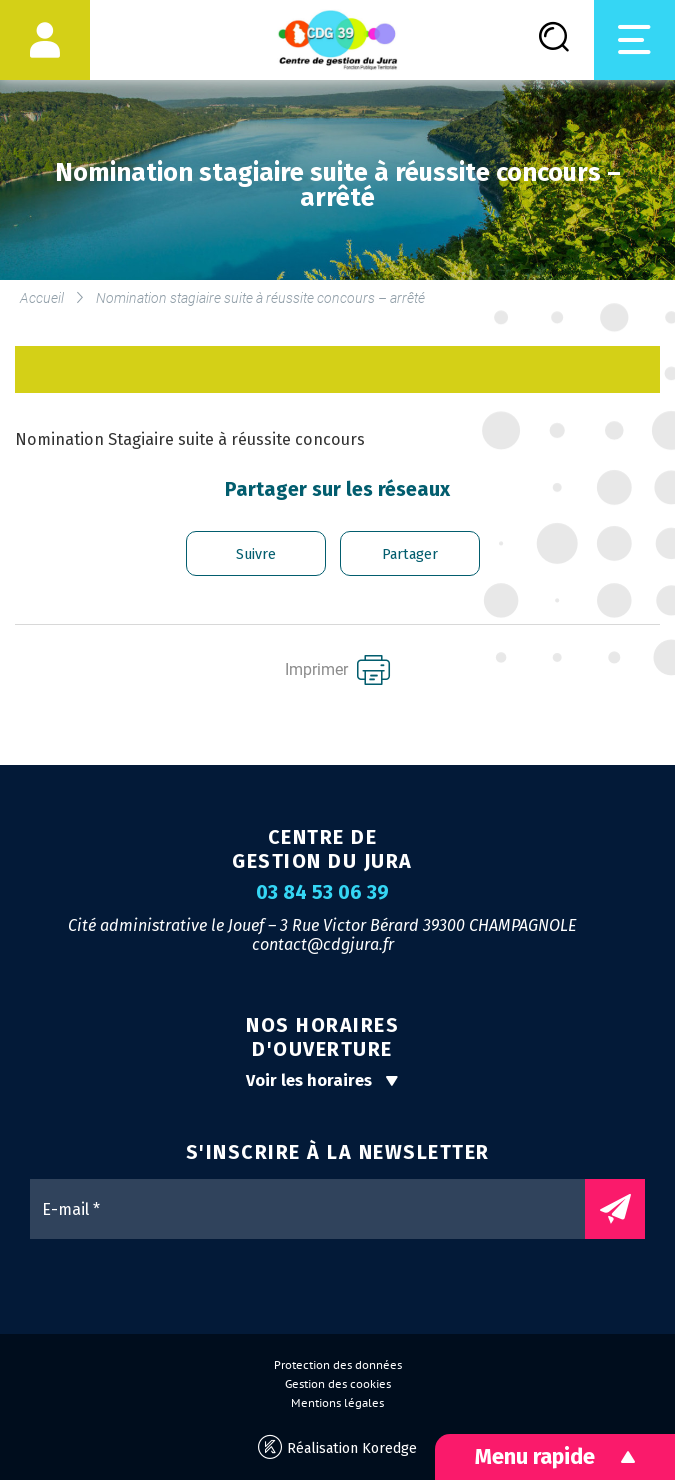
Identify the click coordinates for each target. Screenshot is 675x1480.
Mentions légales (337, 1403)
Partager (410, 554)
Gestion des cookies (338, 1384)
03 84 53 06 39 (322, 893)
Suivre (256, 554)
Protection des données (338, 1365)
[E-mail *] (317, 1209)
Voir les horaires (322, 1080)
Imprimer (337, 670)
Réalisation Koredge (337, 1447)
